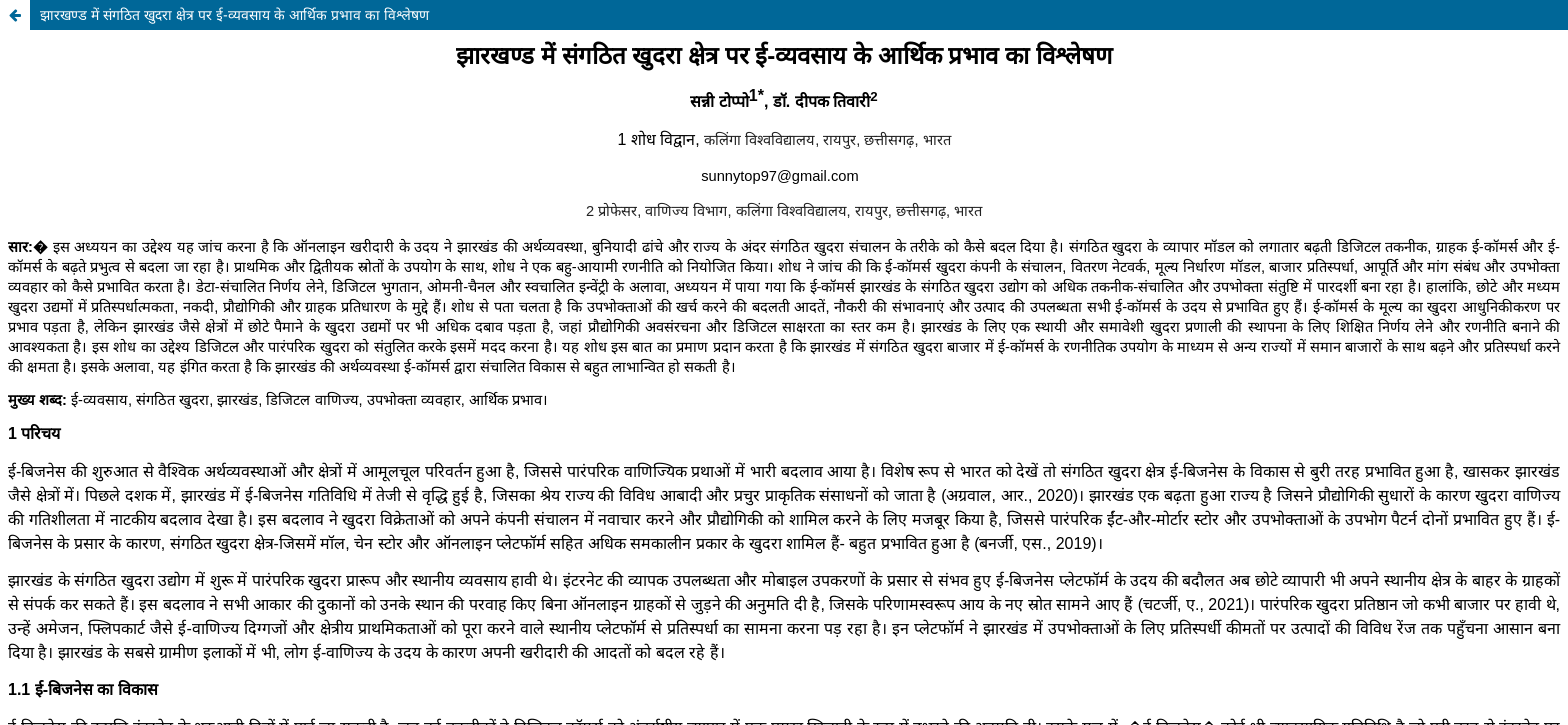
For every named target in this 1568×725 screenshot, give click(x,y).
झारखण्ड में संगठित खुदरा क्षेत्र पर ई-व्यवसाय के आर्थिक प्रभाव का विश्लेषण (234, 14)
